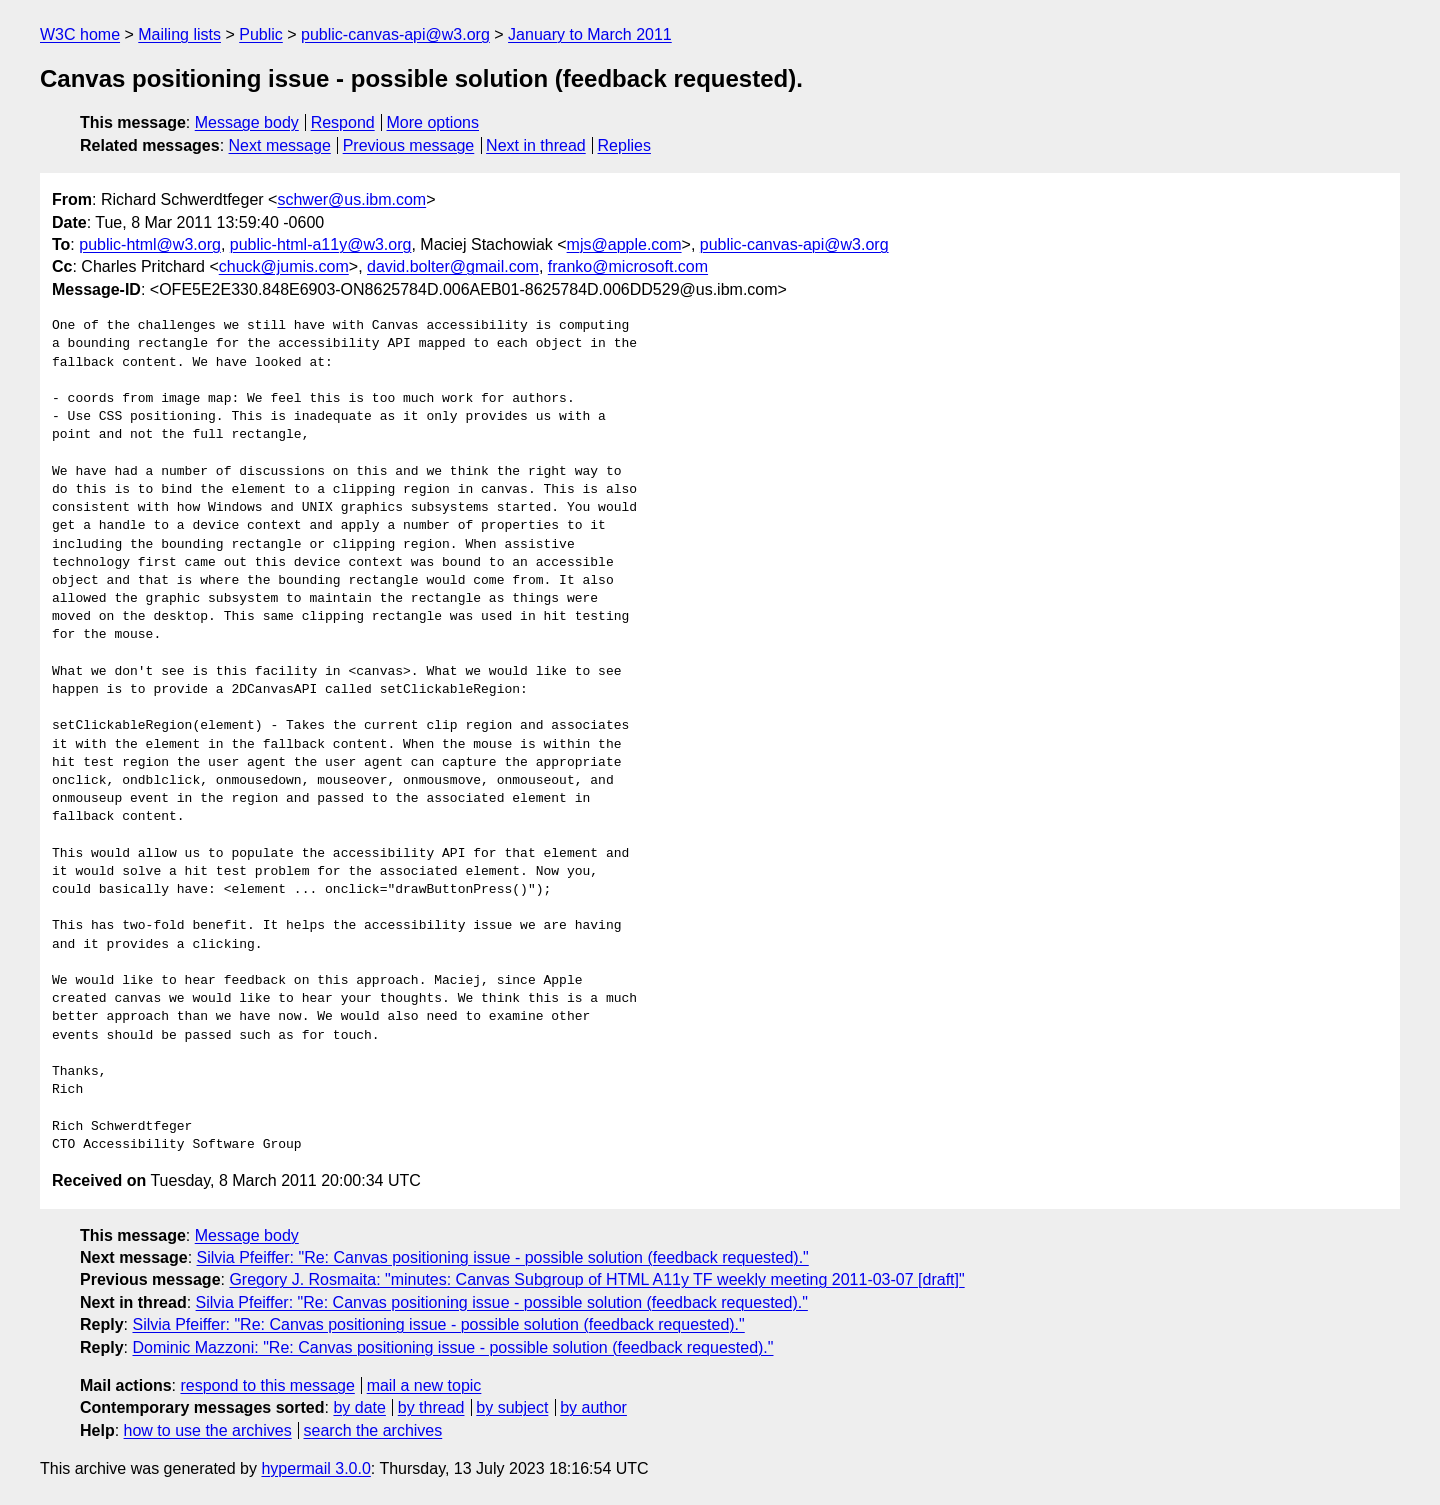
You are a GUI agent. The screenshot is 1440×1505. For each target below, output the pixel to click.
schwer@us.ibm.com (351, 199)
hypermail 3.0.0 (315, 1468)
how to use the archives (208, 1430)
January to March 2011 (590, 34)
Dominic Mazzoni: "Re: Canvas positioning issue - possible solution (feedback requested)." (452, 1347)
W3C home (80, 34)
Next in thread (536, 145)
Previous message (409, 145)
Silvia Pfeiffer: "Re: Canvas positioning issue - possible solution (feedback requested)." (503, 1257)
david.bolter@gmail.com (453, 266)
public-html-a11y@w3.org (321, 244)
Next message (280, 145)
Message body (247, 122)
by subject (512, 1407)
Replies (624, 145)
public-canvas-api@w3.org (395, 34)
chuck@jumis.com (284, 266)
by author (593, 1407)
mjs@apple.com (624, 244)
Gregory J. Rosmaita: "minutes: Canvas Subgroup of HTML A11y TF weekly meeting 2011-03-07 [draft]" (596, 1279)
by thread (431, 1407)
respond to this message (267, 1385)
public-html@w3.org (150, 244)
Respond (343, 122)
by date (359, 1407)
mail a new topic (424, 1385)
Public (261, 34)
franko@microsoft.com (628, 266)
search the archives (373, 1430)
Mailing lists (179, 34)
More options (433, 122)
